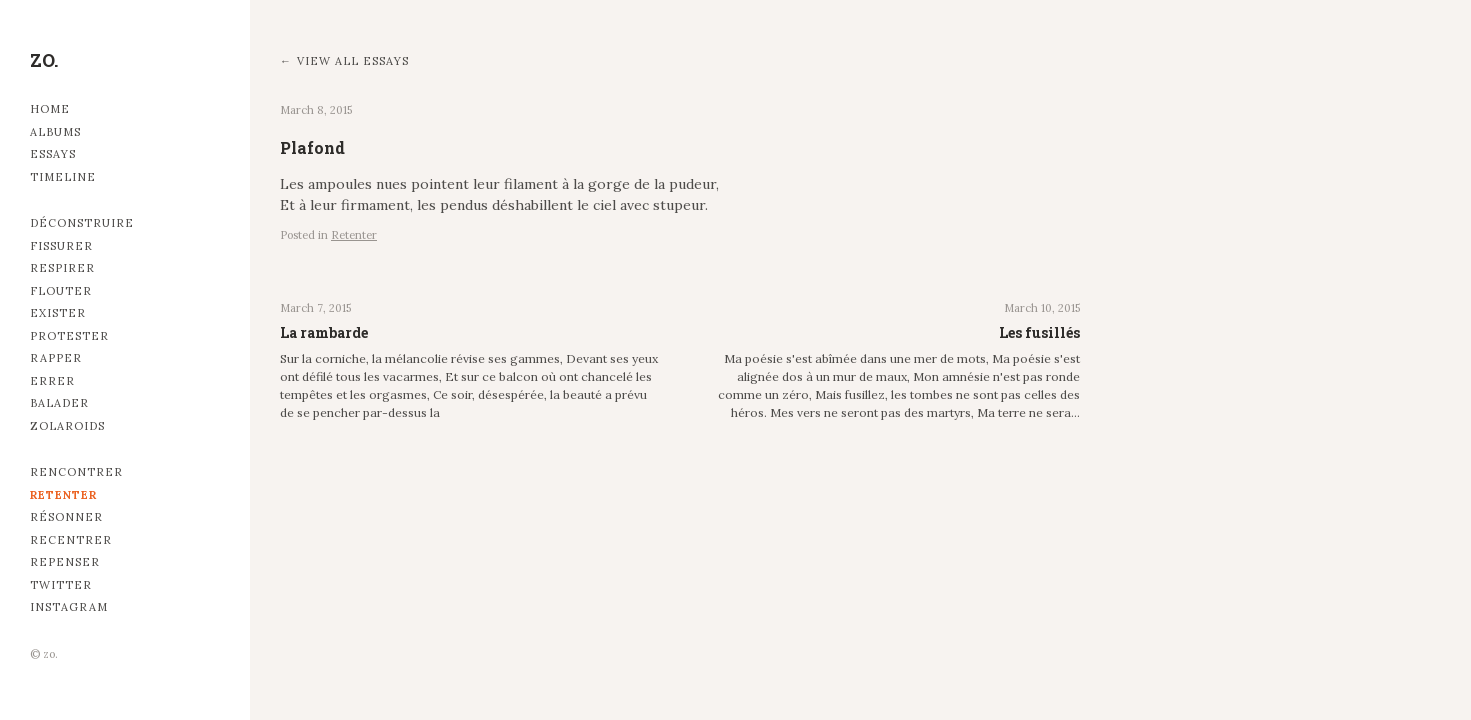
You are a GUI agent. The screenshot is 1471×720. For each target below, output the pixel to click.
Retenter (63, 495)
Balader (59, 403)
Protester (69, 336)
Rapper (56, 358)
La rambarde (324, 332)
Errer (52, 381)
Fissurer (61, 246)
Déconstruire (82, 223)
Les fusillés (1039, 332)
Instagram (69, 607)
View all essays (353, 61)
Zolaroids (67, 426)
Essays (53, 154)
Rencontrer (76, 472)
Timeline (63, 177)
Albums (55, 132)
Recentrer (71, 540)
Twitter (61, 585)
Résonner (66, 517)
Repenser (65, 562)
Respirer (62, 268)
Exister (58, 313)
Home (50, 109)
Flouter (61, 291)
